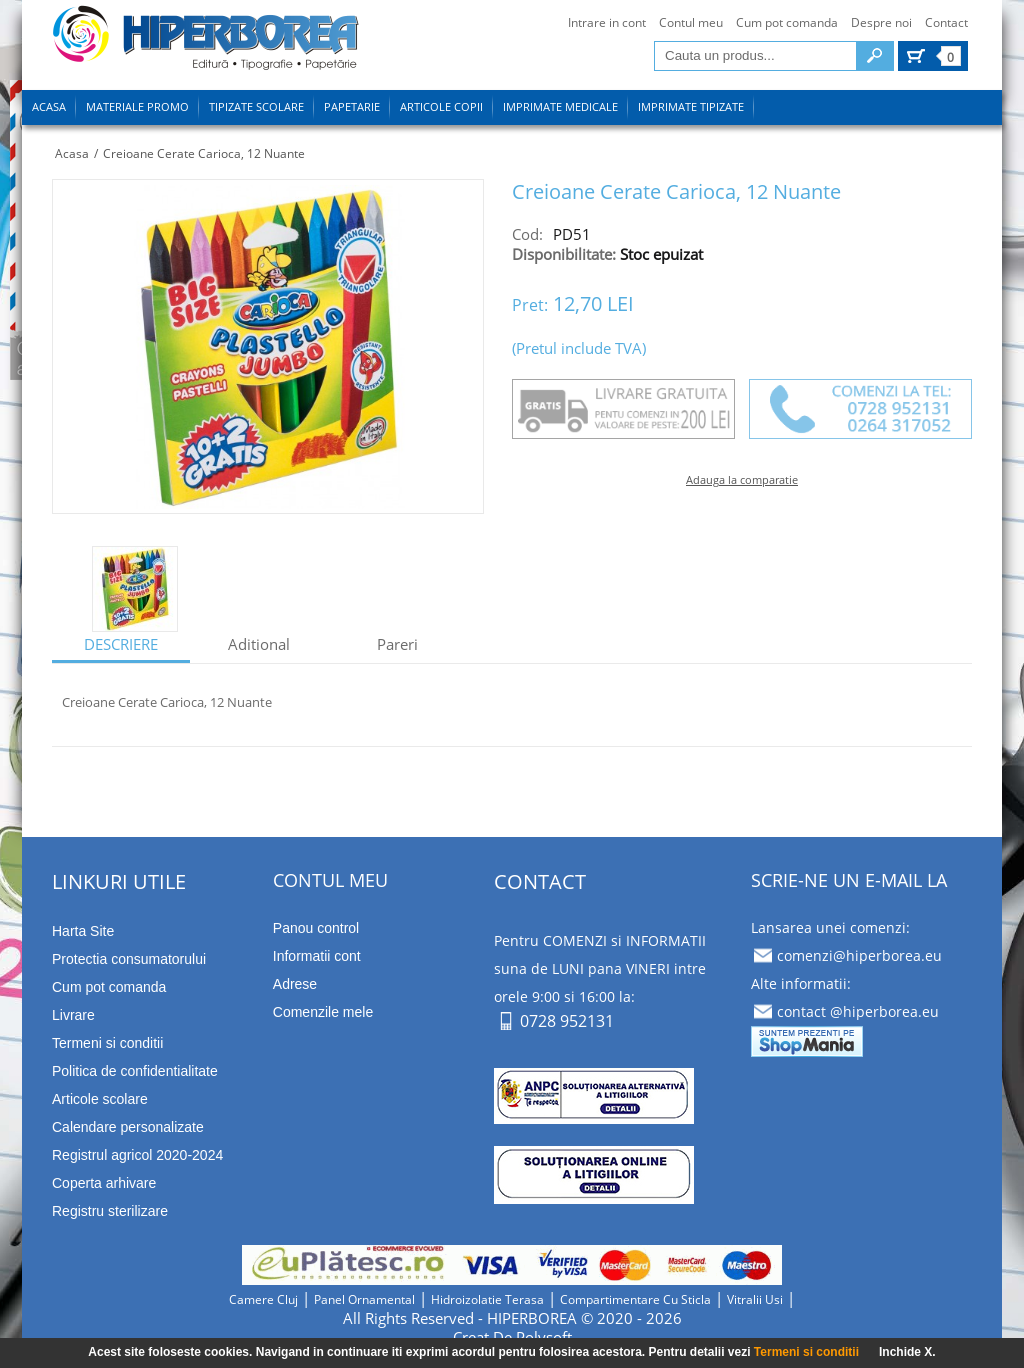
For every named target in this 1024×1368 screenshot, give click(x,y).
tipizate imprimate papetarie (205, 41)
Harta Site (83, 931)
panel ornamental (364, 1299)
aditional (259, 644)
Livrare (73, 1015)
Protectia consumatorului (129, 959)
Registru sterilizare (110, 1211)
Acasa (72, 153)
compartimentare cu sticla (635, 1299)
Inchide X (905, 1352)
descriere (121, 644)
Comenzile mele (323, 1012)
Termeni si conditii (806, 1352)
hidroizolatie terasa (487, 1299)
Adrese (295, 984)
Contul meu (691, 22)
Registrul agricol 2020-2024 (137, 1155)
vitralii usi (755, 1299)
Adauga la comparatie (742, 479)
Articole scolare (100, 1099)
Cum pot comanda (787, 22)
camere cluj (263, 1299)
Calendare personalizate (128, 1127)
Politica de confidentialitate (135, 1071)
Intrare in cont (607, 22)
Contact (946, 22)
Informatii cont (317, 956)
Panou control (316, 928)
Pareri (397, 644)
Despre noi (881, 22)
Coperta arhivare (104, 1183)
